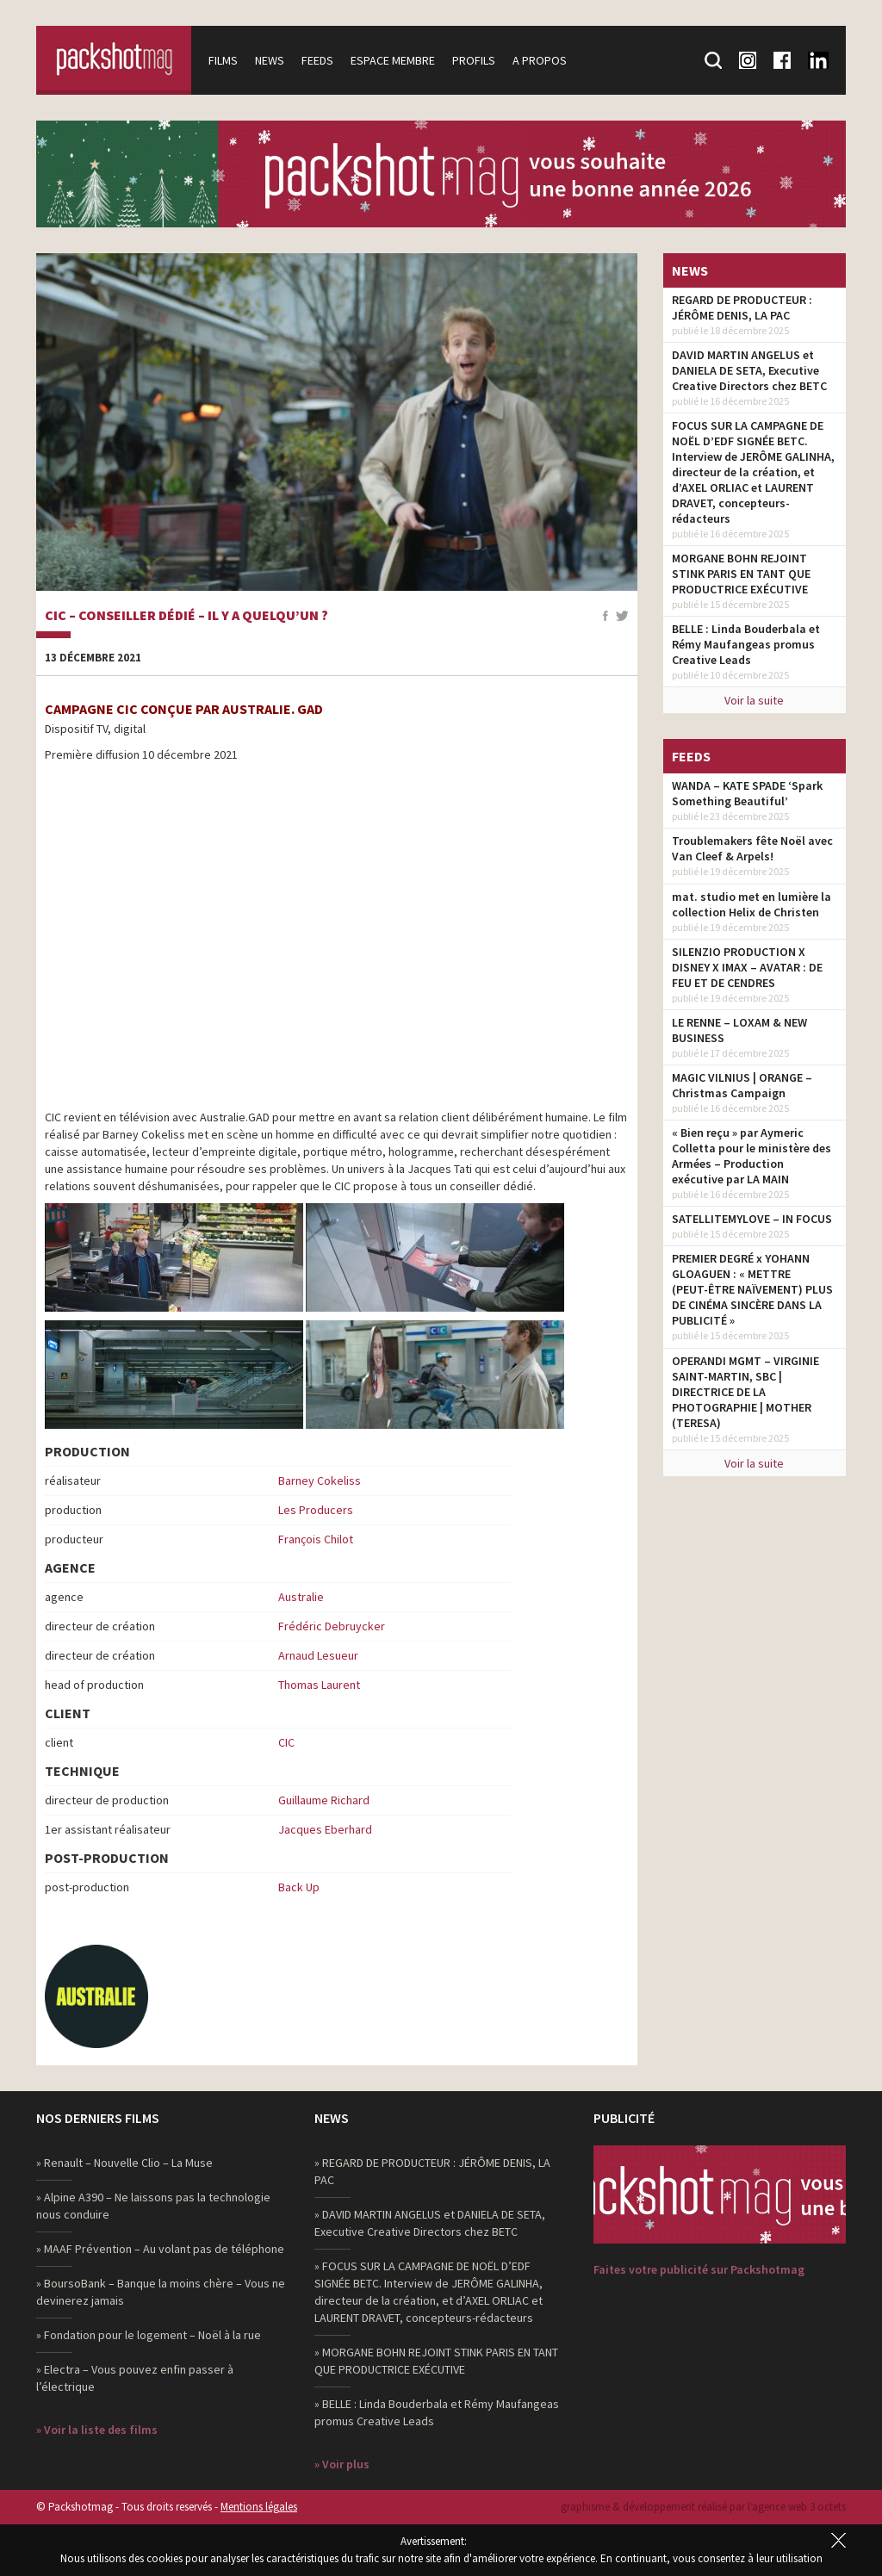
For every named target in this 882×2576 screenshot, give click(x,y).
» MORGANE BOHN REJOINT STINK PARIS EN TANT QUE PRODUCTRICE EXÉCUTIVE (436, 2360)
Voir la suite (754, 700)
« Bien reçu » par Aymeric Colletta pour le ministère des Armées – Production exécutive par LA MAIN (751, 1156)
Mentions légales (258, 2506)
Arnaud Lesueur (318, 1655)
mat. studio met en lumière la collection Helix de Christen (751, 904)
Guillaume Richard (324, 1800)
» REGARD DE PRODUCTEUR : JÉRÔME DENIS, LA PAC (432, 2171)
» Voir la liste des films (97, 2429)
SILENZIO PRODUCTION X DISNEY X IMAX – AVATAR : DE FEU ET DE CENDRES (747, 967)
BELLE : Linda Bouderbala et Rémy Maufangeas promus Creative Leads (746, 644)
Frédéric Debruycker (331, 1626)
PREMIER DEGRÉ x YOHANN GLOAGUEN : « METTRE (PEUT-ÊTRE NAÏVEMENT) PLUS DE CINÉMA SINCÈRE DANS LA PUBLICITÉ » (752, 1289)
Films (223, 60)
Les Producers (315, 1510)
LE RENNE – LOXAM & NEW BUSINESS (739, 1030)
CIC (286, 1742)
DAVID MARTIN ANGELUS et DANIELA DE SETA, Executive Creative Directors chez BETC (749, 370)
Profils (473, 60)
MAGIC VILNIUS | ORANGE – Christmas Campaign (742, 1085)
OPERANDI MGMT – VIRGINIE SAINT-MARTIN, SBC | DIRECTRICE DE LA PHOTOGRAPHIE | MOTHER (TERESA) (745, 1392)
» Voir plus (342, 2464)
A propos (539, 60)
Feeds (317, 60)
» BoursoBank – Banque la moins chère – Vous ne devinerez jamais (160, 2291)
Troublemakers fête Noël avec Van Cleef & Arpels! (752, 848)
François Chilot (315, 1539)
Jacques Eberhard (325, 1829)
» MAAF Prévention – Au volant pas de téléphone (160, 2248)
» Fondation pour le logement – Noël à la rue (148, 2335)
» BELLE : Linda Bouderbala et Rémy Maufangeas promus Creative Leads (436, 2412)
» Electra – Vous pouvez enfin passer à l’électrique (134, 2378)
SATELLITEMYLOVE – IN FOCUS (752, 1218)
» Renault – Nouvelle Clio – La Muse (124, 2162)
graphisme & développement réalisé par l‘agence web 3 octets (703, 2506)
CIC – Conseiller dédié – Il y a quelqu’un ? (186, 616)
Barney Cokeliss (319, 1480)
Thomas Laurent (319, 1684)
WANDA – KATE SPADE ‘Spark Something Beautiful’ (747, 793)
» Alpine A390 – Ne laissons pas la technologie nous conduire (153, 2205)
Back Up (299, 1887)
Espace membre (393, 60)
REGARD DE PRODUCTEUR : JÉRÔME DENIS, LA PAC (742, 307)
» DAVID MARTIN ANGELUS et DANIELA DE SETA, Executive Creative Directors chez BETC (429, 2223)
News (269, 60)
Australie (301, 1597)
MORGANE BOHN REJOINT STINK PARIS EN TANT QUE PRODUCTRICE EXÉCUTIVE (741, 573)
